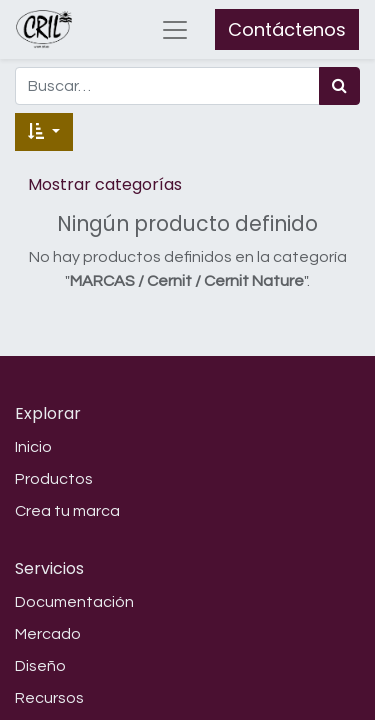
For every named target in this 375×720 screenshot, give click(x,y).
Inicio (33, 447)
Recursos (49, 698)
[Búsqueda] (339, 86)
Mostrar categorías (105, 184)
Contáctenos (287, 29)
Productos (54, 479)
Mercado (48, 634)
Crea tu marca (67, 511)
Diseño (40, 666)
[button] (44, 132)
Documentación (74, 602)
